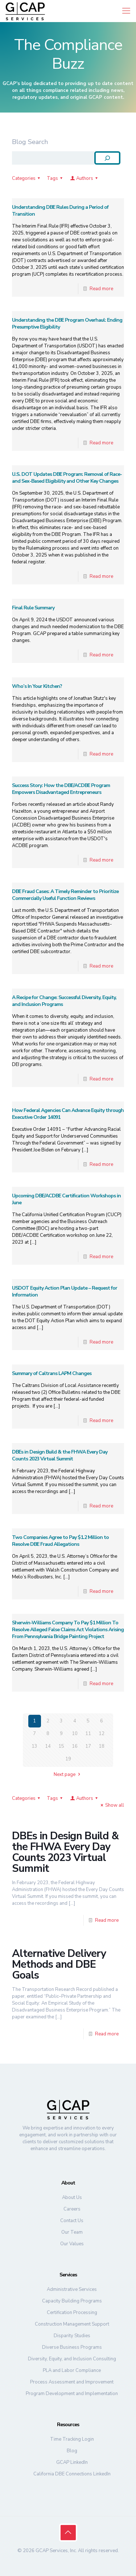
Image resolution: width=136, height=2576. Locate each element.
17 (88, 1746)
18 (101, 1746)
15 (61, 1746)
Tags (56, 178)
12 (101, 1733)
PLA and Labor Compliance (72, 2370)
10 (75, 1733)
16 (75, 1746)
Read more (101, 288)
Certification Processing (72, 2312)
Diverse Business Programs (72, 2347)
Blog (72, 2451)
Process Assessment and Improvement (72, 2382)
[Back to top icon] (68, 2533)
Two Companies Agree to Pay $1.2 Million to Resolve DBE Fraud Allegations (60, 1541)
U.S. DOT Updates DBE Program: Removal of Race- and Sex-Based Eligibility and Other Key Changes (67, 478)
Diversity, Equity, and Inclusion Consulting (72, 2359)
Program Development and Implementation (72, 2393)
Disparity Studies (72, 2335)
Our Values (72, 2244)
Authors (84, 178)
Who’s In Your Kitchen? (37, 686)
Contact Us (71, 2220)
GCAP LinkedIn (72, 2462)
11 (88, 1733)
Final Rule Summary (33, 607)
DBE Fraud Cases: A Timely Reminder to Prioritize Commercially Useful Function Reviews (65, 895)
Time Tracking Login (72, 2439)
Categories (27, 178)
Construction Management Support (72, 2324)
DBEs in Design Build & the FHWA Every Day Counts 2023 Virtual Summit (59, 1455)
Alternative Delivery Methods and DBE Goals (59, 1964)
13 (34, 1746)
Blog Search (30, 142)
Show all (111, 1805)
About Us (72, 2197)
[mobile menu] (126, 11)
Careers (72, 2209)
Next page (68, 1774)
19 (68, 1759)
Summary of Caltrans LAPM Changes (51, 1373)
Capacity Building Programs (72, 2301)
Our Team (72, 2232)
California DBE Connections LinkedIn (72, 2474)
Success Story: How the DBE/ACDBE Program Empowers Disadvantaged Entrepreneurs (61, 789)
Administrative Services (72, 2289)
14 (48, 1746)
